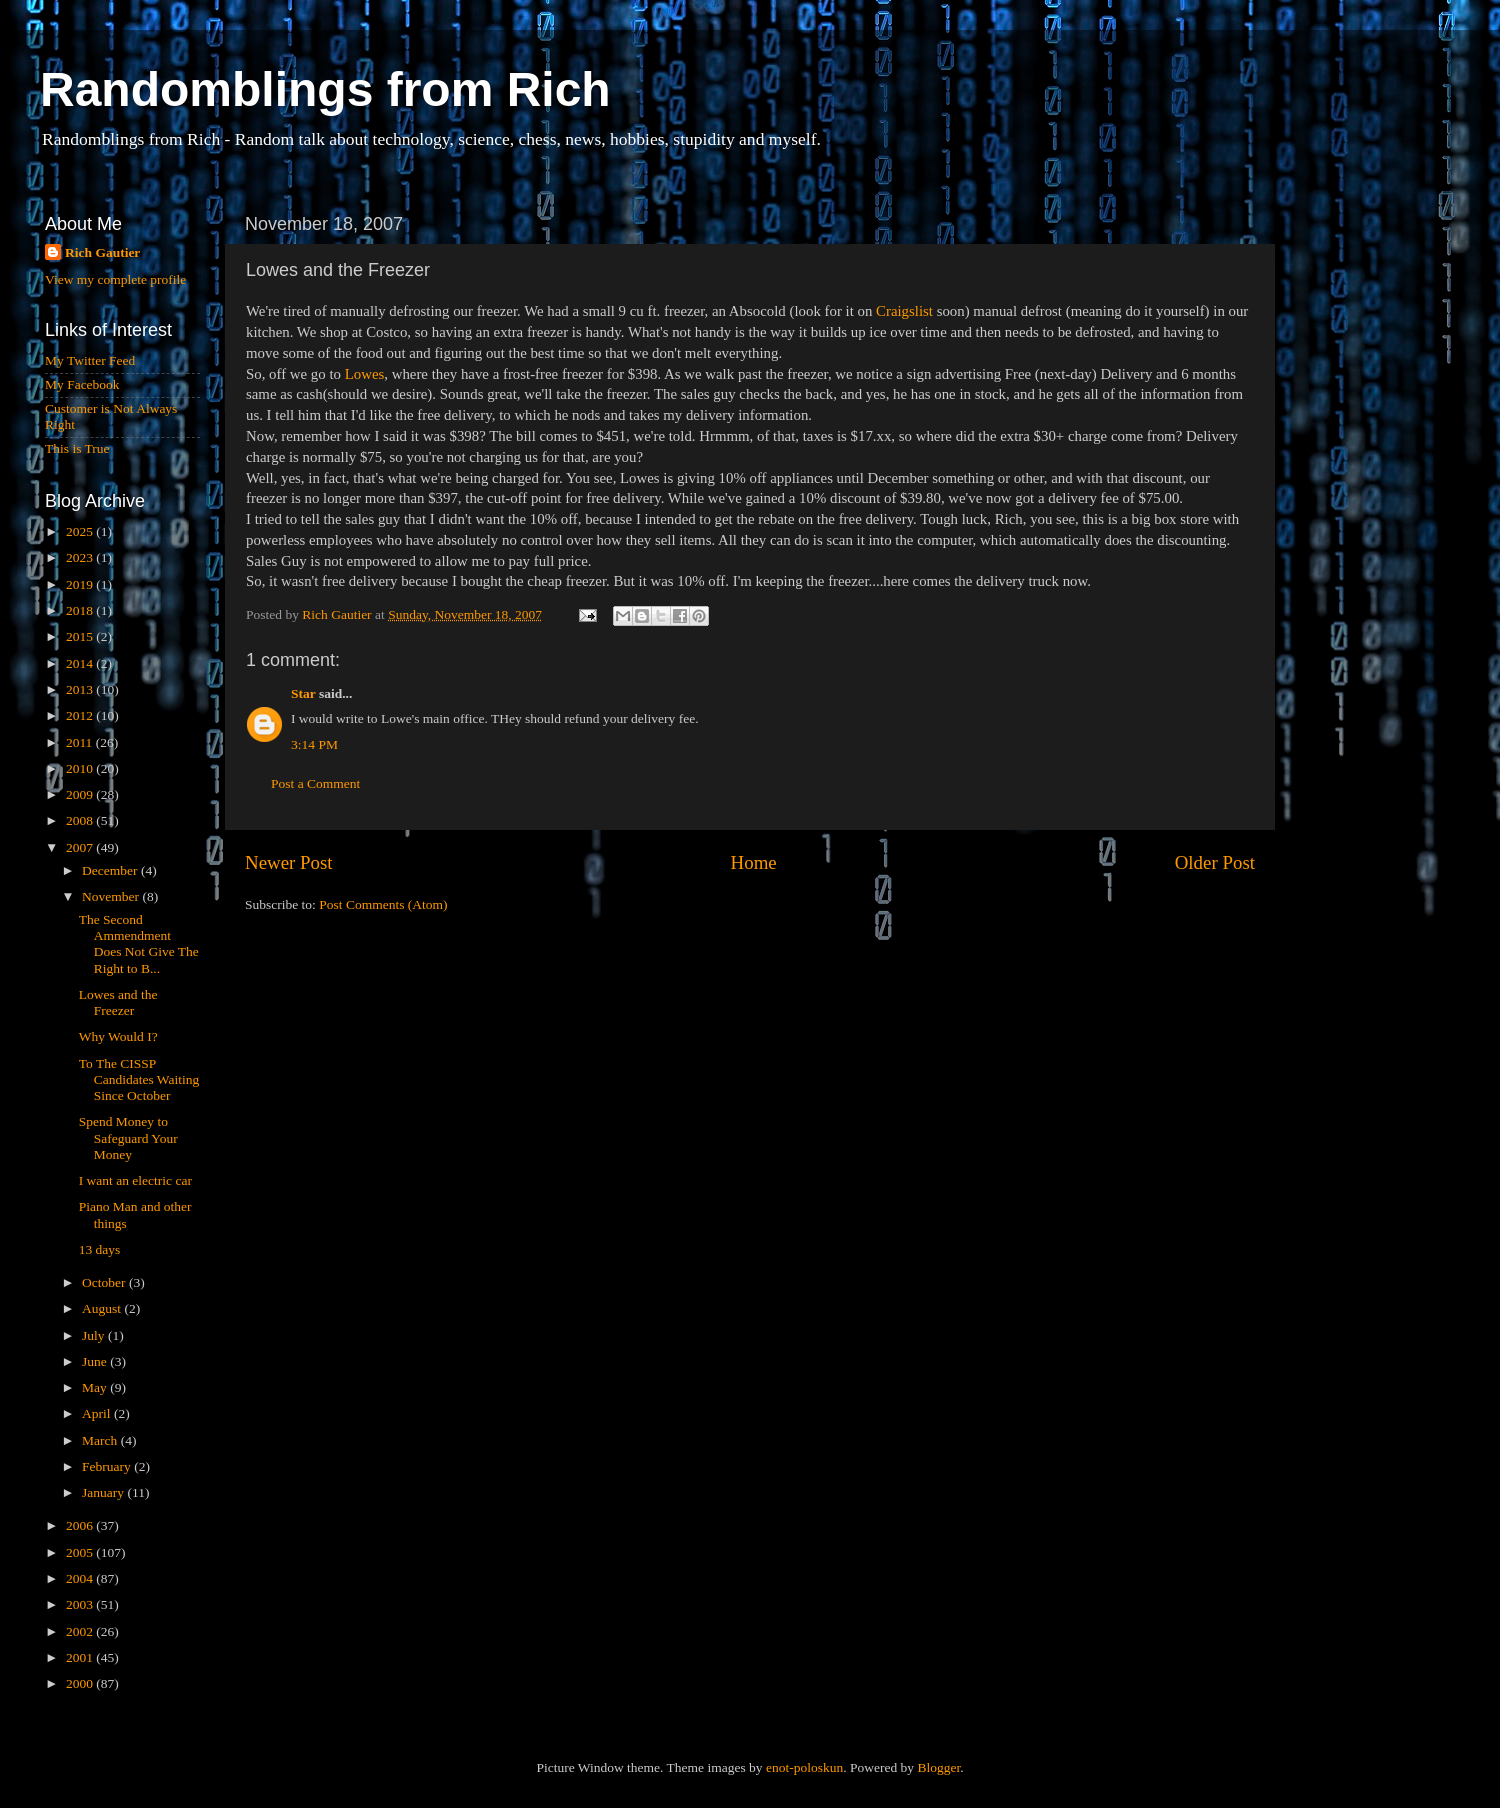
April (98, 1413)
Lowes (365, 374)
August (103, 1308)
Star (303, 693)
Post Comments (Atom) (383, 904)
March (101, 1440)
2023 (81, 557)
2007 (81, 847)
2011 (81, 742)
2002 (81, 1631)
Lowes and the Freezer (118, 1002)
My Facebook (82, 384)
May (96, 1387)
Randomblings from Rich (325, 89)
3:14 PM (314, 744)
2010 (81, 768)
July (95, 1335)
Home (754, 862)
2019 (81, 584)
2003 (81, 1604)
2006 (81, 1525)
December (111, 870)
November (112, 896)
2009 (81, 794)
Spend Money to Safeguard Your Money (128, 1137)
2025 (81, 531)
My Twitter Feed (90, 360)
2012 (81, 715)
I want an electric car (135, 1180)
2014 (81, 663)
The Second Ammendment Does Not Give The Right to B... (139, 944)
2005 (81, 1552)
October (105, 1282)
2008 (81, 820)
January (104, 1492)
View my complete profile (115, 279)
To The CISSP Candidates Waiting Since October (139, 1079)
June (96, 1361)
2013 (81, 689)
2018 (81, 610)
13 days (100, 1249)
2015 (81, 636)
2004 (81, 1578)
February (108, 1466)
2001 (81, 1657)
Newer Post (289, 862)
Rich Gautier (102, 252)
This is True (77, 448)
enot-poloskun (804, 1767)
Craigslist (904, 311)
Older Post (1215, 862)
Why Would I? (118, 1036)
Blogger (938, 1767)
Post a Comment (315, 783)
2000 (81, 1683)
